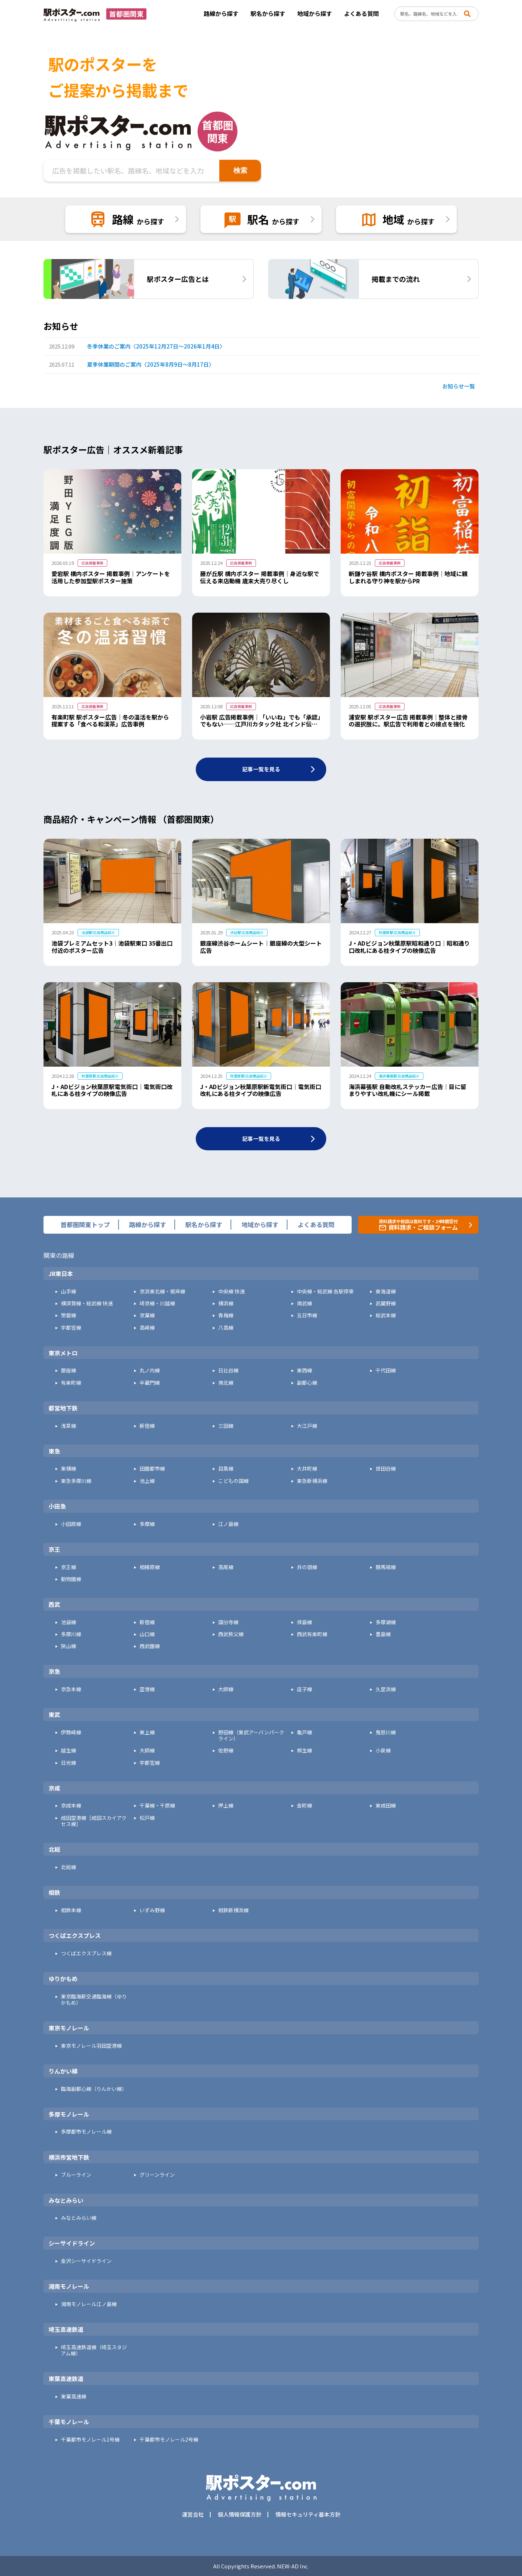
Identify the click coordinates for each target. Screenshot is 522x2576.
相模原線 (150, 1567)
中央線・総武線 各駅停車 (325, 1291)
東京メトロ (63, 1353)
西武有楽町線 (312, 1634)
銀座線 (68, 1370)
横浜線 (225, 1303)
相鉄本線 (71, 1910)
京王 (54, 1549)
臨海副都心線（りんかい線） (94, 2089)
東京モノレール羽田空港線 (91, 2046)
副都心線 (307, 1383)
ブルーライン (76, 2175)
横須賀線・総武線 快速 (87, 1303)
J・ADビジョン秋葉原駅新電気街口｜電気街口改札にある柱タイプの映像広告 (260, 1090)
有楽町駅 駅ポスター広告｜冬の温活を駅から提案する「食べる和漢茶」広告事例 (110, 721)
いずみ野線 (152, 1910)
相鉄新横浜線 (233, 1910)
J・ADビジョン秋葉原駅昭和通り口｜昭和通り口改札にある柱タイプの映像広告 (409, 947)
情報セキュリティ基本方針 (308, 2514)
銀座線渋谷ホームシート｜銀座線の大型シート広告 (261, 947)
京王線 (68, 1567)
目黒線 (225, 1469)
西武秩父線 (231, 1634)
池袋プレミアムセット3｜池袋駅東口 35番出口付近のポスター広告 (112, 947)
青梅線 (225, 1315)
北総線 (68, 1867)
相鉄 (54, 1892)
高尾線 (225, 1567)
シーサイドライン (72, 2243)
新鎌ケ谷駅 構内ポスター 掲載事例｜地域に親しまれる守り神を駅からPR (408, 577)
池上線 (147, 1481)
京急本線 (71, 1689)
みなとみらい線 (78, 2218)
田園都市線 (152, 1469)
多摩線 (147, 1524)
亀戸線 (304, 1732)
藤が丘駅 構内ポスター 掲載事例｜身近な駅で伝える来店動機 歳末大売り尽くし (259, 577)
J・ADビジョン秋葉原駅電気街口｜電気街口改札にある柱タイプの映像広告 (112, 1090)
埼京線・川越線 (157, 1303)
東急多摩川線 (76, 1481)
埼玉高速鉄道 (66, 2329)
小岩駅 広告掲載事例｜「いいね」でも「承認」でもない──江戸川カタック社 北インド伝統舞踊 (260, 724)
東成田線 (386, 1805)
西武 (54, 1604)
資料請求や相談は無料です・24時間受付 (418, 1225)
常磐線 (68, 1315)
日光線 (68, 1763)
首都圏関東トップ (85, 1225)
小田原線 (71, 1524)
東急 (54, 1451)
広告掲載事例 (92, 563)
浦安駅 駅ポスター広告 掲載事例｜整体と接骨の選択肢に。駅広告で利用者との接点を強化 (408, 721)
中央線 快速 (231, 1291)
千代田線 (386, 1370)
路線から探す (221, 13)
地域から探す (314, 13)
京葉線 (147, 1315)
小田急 (57, 1506)
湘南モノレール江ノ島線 (89, 2304)
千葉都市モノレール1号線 (90, 2440)
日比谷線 (228, 1370)
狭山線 (68, 1646)
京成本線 (71, 1805)
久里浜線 (386, 1689)
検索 (240, 170)
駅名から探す (267, 13)
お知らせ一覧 (458, 386)
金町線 (304, 1805)
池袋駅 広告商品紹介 (98, 932)
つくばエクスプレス (75, 1935)
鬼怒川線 (386, 1732)
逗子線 (304, 1689)
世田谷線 (386, 1469)
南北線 (225, 1383)
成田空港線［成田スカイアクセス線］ (94, 1821)
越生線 (68, 1750)
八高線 (225, 1328)
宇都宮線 (71, 1328)
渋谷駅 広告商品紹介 (247, 932)
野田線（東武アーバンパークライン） (251, 1735)
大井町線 (307, 1469)
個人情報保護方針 (239, 2514)
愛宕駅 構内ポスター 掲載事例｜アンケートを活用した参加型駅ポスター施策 (110, 577)
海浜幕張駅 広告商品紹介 (399, 1076)
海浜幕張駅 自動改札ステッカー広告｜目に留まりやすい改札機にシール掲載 (407, 1090)
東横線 (68, 1469)
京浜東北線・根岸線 (162, 1291)
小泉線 (383, 1750)
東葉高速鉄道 (66, 2379)
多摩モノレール (69, 2114)
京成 (54, 1788)
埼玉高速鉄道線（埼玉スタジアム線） (94, 2350)
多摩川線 (71, 1634)
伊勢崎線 (71, 1732)
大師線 (225, 1689)
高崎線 (147, 1328)
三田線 (225, 1426)
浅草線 (68, 1426)
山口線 (147, 1634)
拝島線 (304, 1622)
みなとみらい (66, 2200)
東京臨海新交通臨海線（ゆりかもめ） (94, 1999)
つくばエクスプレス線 (86, 1953)
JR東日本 (61, 1273)
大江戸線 (307, 1426)
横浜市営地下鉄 (69, 2157)
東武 (54, 1714)
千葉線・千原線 (157, 1805)
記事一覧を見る (261, 769)
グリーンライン (157, 2175)
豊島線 (383, 1634)
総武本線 (386, 1315)
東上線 (147, 1732)
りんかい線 (63, 2071)
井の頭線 (307, 1567)
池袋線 (68, 1622)
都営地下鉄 (63, 1408)
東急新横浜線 (312, 1481)
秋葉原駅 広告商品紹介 (397, 932)
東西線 (304, 1370)
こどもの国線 (233, 1481)
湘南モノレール (69, 2286)
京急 (54, 1671)
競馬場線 (386, 1567)
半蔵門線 (150, 1383)
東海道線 (386, 1291)
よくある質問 (361, 13)
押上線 (225, 1805)
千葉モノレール (69, 2422)
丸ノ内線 (150, 1370)
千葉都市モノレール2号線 (169, 2440)
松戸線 (147, 1818)
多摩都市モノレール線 (86, 2132)
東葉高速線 (73, 2396)
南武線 (304, 1303)
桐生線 (304, 1750)
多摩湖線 (386, 1622)
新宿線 (147, 1426)
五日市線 (307, 1315)
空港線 (147, 1689)
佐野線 (225, 1750)
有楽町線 (71, 1383)
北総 (54, 1849)
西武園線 (150, 1646)
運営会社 (193, 2514)
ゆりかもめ (63, 1979)
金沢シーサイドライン (86, 2261)
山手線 (68, 1291)
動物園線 (71, 1579)
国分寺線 (228, 1622)
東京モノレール (69, 2028)
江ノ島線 (228, 1524)
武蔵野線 (386, 1303)
